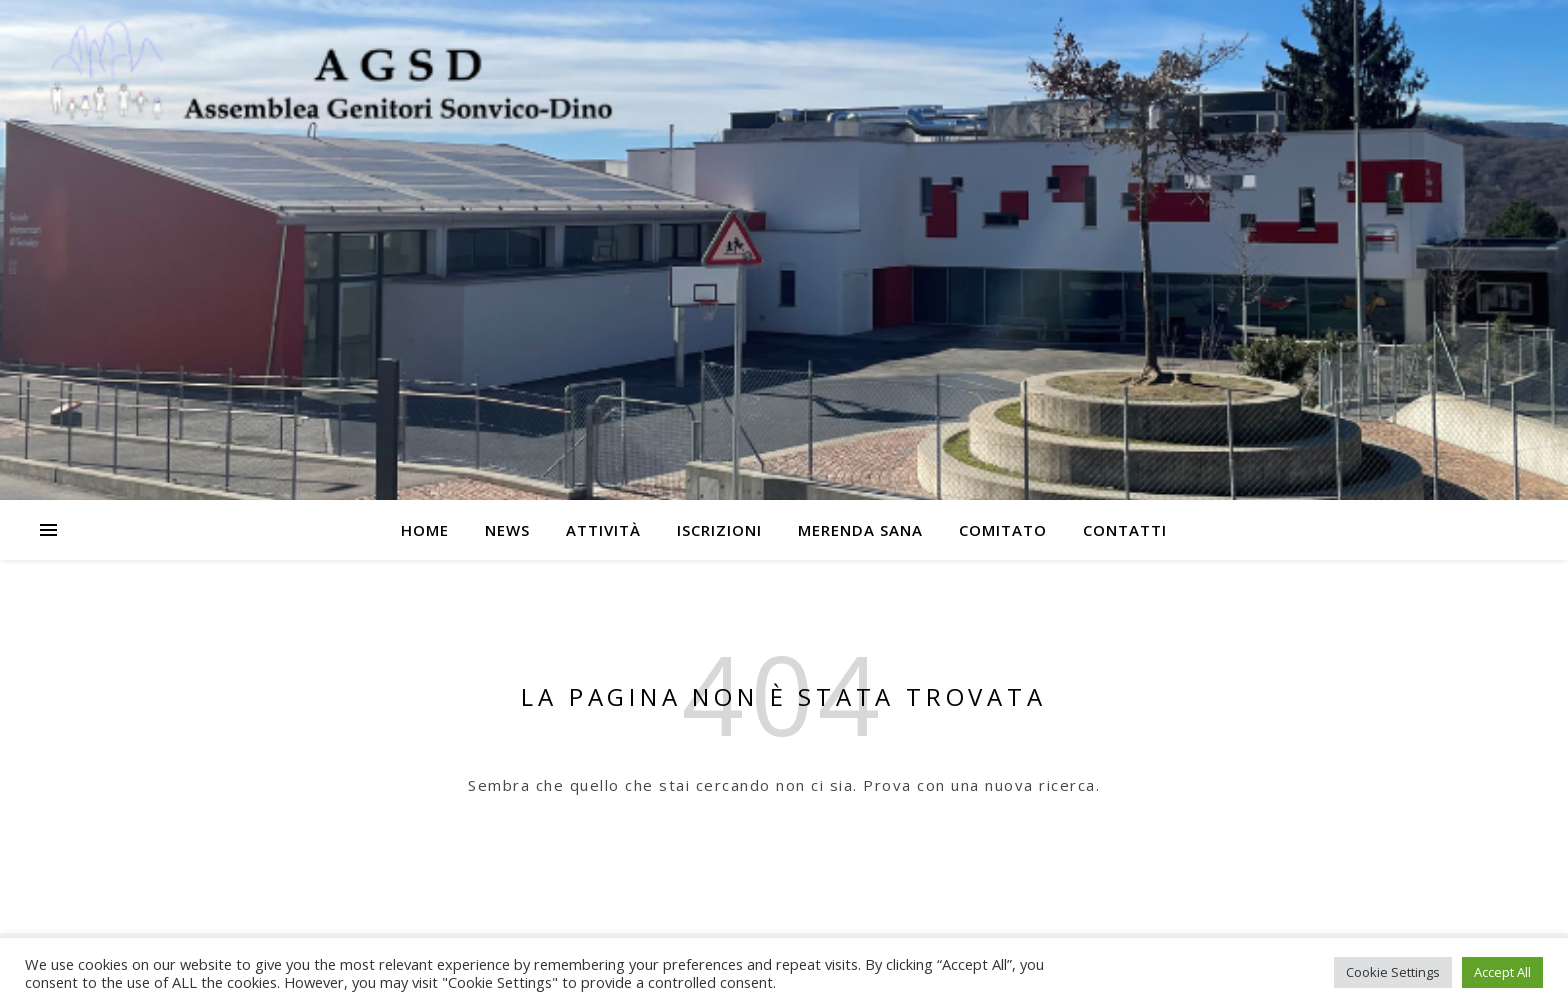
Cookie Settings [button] (1393, 972)
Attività (603, 530)
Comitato (1003, 530)
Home (425, 530)
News (507, 530)
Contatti (1125, 530)
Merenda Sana (860, 530)
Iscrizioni (719, 530)
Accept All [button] (1502, 972)
